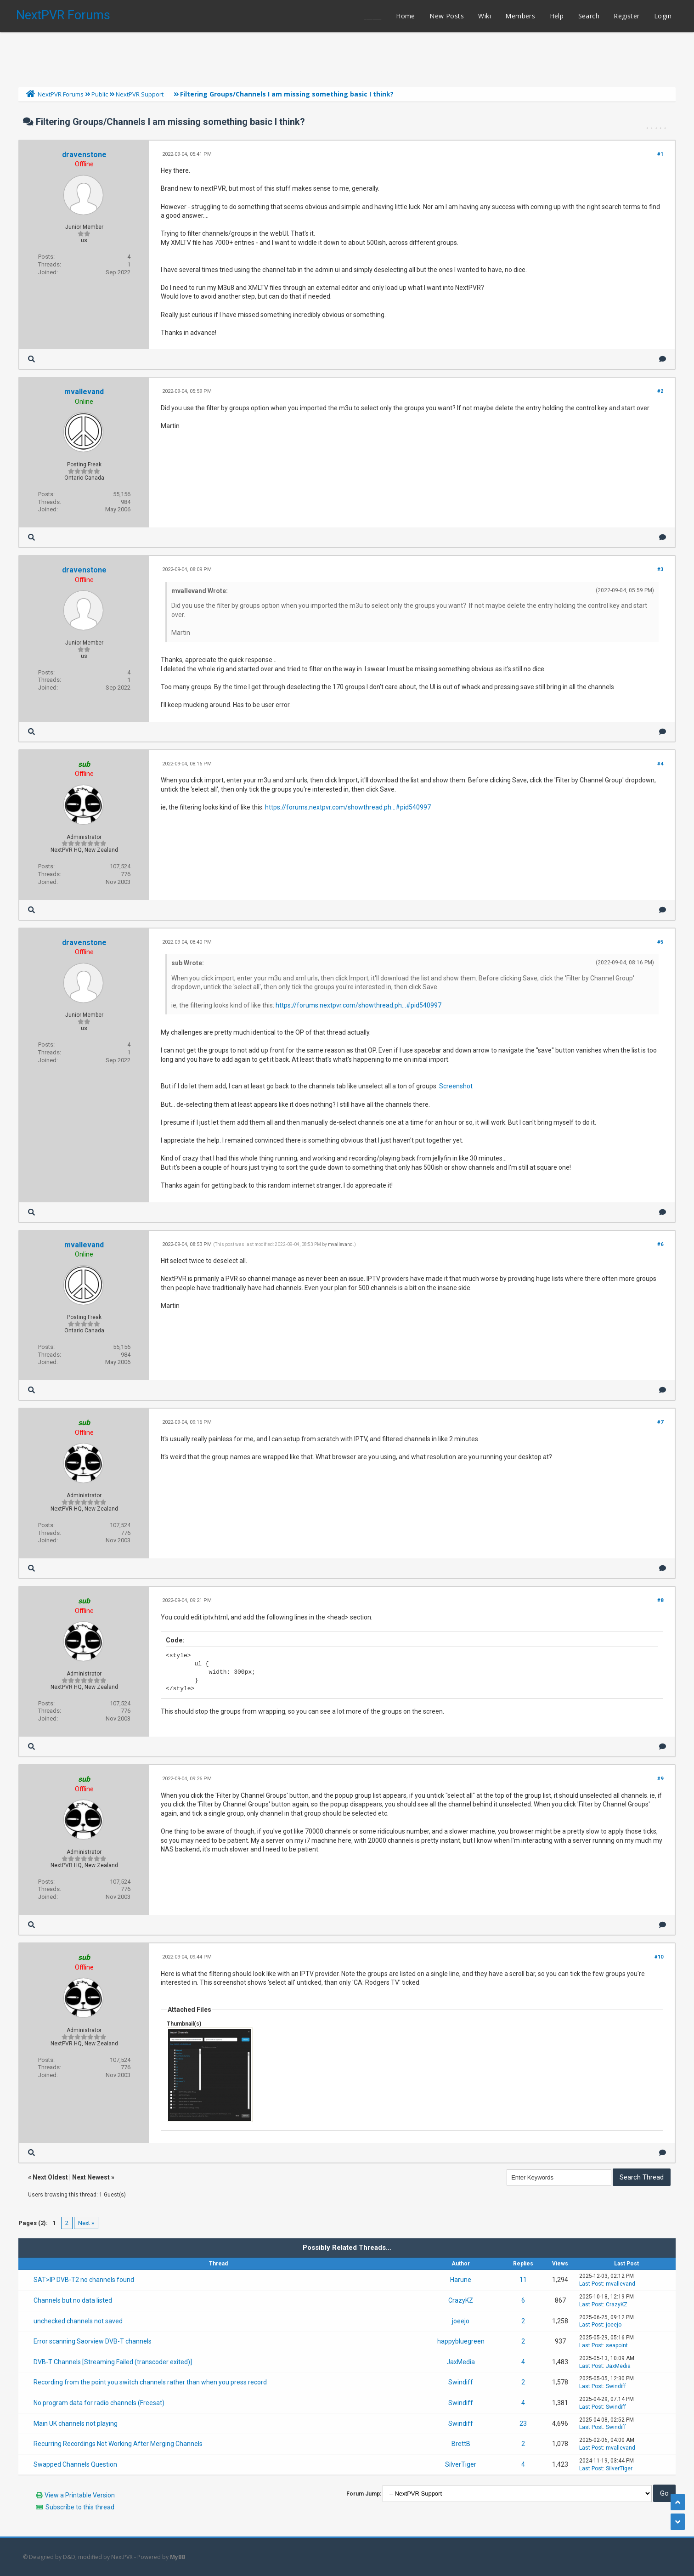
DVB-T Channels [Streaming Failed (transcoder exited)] (113, 2362)
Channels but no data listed (73, 2300)
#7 (660, 1422)
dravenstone (84, 154)
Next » (86, 2222)
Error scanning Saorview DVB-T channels (93, 2341)
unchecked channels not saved (78, 2321)
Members (520, 15)
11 (523, 2279)
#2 (660, 391)
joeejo (460, 2321)
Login (662, 15)
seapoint (617, 2345)
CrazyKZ (460, 2300)
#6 (660, 1244)
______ (372, 15)
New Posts (446, 15)
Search (588, 15)
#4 (660, 764)
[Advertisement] (347, 57)
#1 (660, 154)
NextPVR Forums (63, 15)
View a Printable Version (80, 2495)
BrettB (460, 2443)
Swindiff (460, 2382)
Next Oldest (50, 2177)
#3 (660, 569)
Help (557, 15)
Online (84, 401)
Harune (460, 2279)
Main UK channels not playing (76, 2423)
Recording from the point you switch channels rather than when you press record (150, 2382)
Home (405, 15)
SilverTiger (460, 2464)
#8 (660, 1600)
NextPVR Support (140, 94)
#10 (659, 1957)
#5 (660, 942)
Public (99, 94)
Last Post (591, 2284)
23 (523, 2423)
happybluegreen (461, 2341)
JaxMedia (460, 2362)
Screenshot (456, 1086)
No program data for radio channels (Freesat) (99, 2402)
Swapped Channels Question (75, 2464)
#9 (660, 1779)
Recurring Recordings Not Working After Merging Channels (118, 2443)
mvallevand (84, 391)
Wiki (484, 15)
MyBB (178, 2557)
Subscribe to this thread (79, 2507)
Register (626, 15)
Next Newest (91, 2177)
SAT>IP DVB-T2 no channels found (84, 2279)
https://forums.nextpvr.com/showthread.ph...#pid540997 (348, 807)
